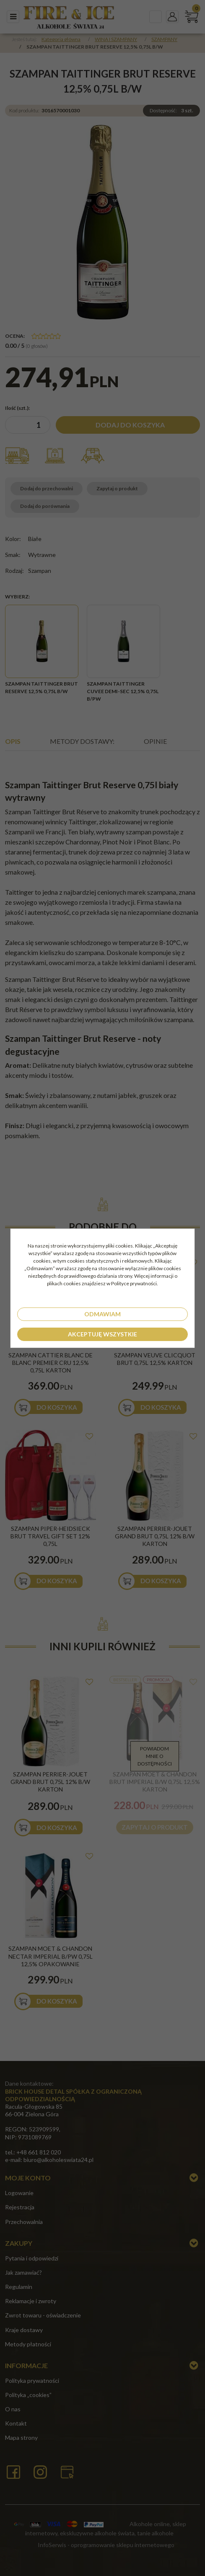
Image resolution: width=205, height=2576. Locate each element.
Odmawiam (102, 1314)
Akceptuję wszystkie (102, 1334)
